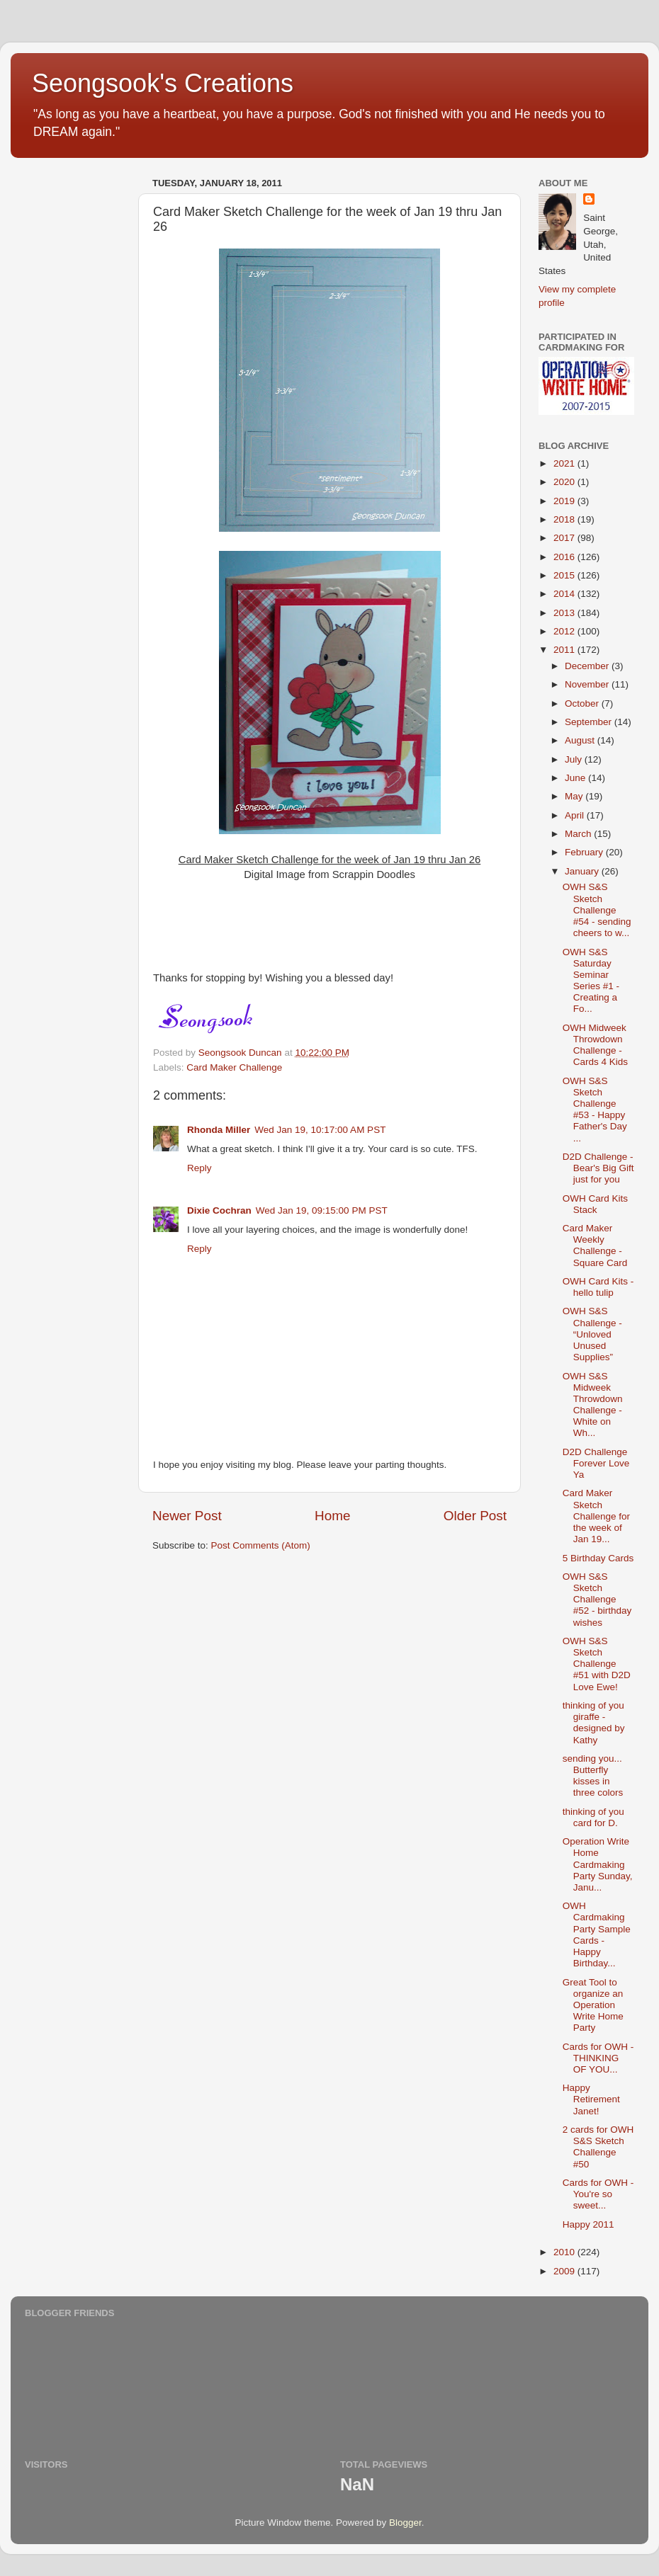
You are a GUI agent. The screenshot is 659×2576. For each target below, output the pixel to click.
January (583, 871)
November (588, 684)
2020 (565, 482)
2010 (565, 2252)
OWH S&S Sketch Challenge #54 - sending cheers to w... (597, 910)
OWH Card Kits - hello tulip (598, 1287)
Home (332, 1515)
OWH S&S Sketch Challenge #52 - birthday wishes (597, 1599)
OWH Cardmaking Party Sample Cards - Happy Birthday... (597, 1934)
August (581, 740)
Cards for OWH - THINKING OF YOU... (598, 2058)
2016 (565, 557)
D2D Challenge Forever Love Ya (596, 1463)
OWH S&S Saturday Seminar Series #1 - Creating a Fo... (591, 981)
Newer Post (187, 1515)
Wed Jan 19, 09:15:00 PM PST (322, 1210)
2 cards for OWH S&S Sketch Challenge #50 (598, 2147)
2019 (565, 501)
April (576, 815)
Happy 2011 (588, 2224)
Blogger (405, 2522)
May (575, 796)
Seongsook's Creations (162, 83)
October (583, 703)
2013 (565, 613)
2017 (565, 537)
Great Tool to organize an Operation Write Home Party (593, 2005)
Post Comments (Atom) (260, 1545)
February (585, 852)
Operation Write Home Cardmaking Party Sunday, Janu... (598, 1864)
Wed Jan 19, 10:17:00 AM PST (319, 1129)
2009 (565, 2271)
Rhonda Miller (218, 1129)
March (579, 833)
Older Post (475, 1515)
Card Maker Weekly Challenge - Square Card (595, 1245)
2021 (565, 463)
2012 (565, 631)
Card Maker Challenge (234, 1067)
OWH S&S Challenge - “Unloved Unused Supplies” (592, 1334)
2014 (565, 593)
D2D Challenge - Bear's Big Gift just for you (598, 1168)
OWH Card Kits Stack (595, 1204)
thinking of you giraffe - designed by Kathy (594, 1722)
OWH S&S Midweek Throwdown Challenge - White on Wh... (593, 1405)
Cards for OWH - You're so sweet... (598, 2194)
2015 (565, 575)
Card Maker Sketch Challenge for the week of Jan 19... (596, 1516)
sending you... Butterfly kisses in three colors (593, 1776)
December (588, 666)
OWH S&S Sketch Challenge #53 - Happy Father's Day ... (595, 1110)
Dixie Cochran (219, 1210)
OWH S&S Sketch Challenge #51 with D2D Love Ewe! (597, 1664)
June (576, 778)
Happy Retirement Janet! (591, 2099)
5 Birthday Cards (598, 1558)
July (575, 759)
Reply (199, 1168)
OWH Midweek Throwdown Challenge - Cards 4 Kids (595, 1045)
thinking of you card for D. (593, 1817)
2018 (565, 519)
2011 (565, 649)
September (589, 722)
